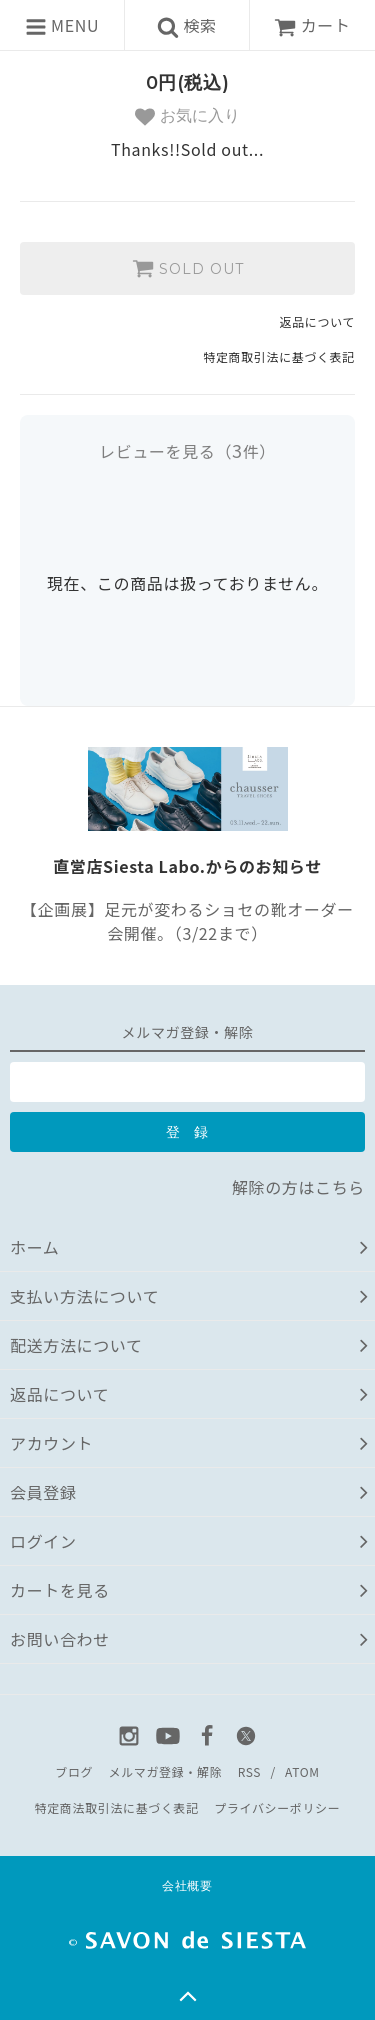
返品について (317, 321)
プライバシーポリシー (277, 1807)
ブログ (74, 1771)
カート (312, 25)
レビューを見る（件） (187, 451)
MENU (62, 25)
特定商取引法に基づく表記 (279, 356)
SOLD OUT (188, 268)
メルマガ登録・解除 (166, 1771)
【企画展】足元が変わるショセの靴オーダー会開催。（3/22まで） (187, 921)
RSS (249, 1771)
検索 (187, 25)
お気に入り (187, 117)
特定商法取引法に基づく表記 (117, 1807)
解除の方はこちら (298, 1187)
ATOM (302, 1771)
